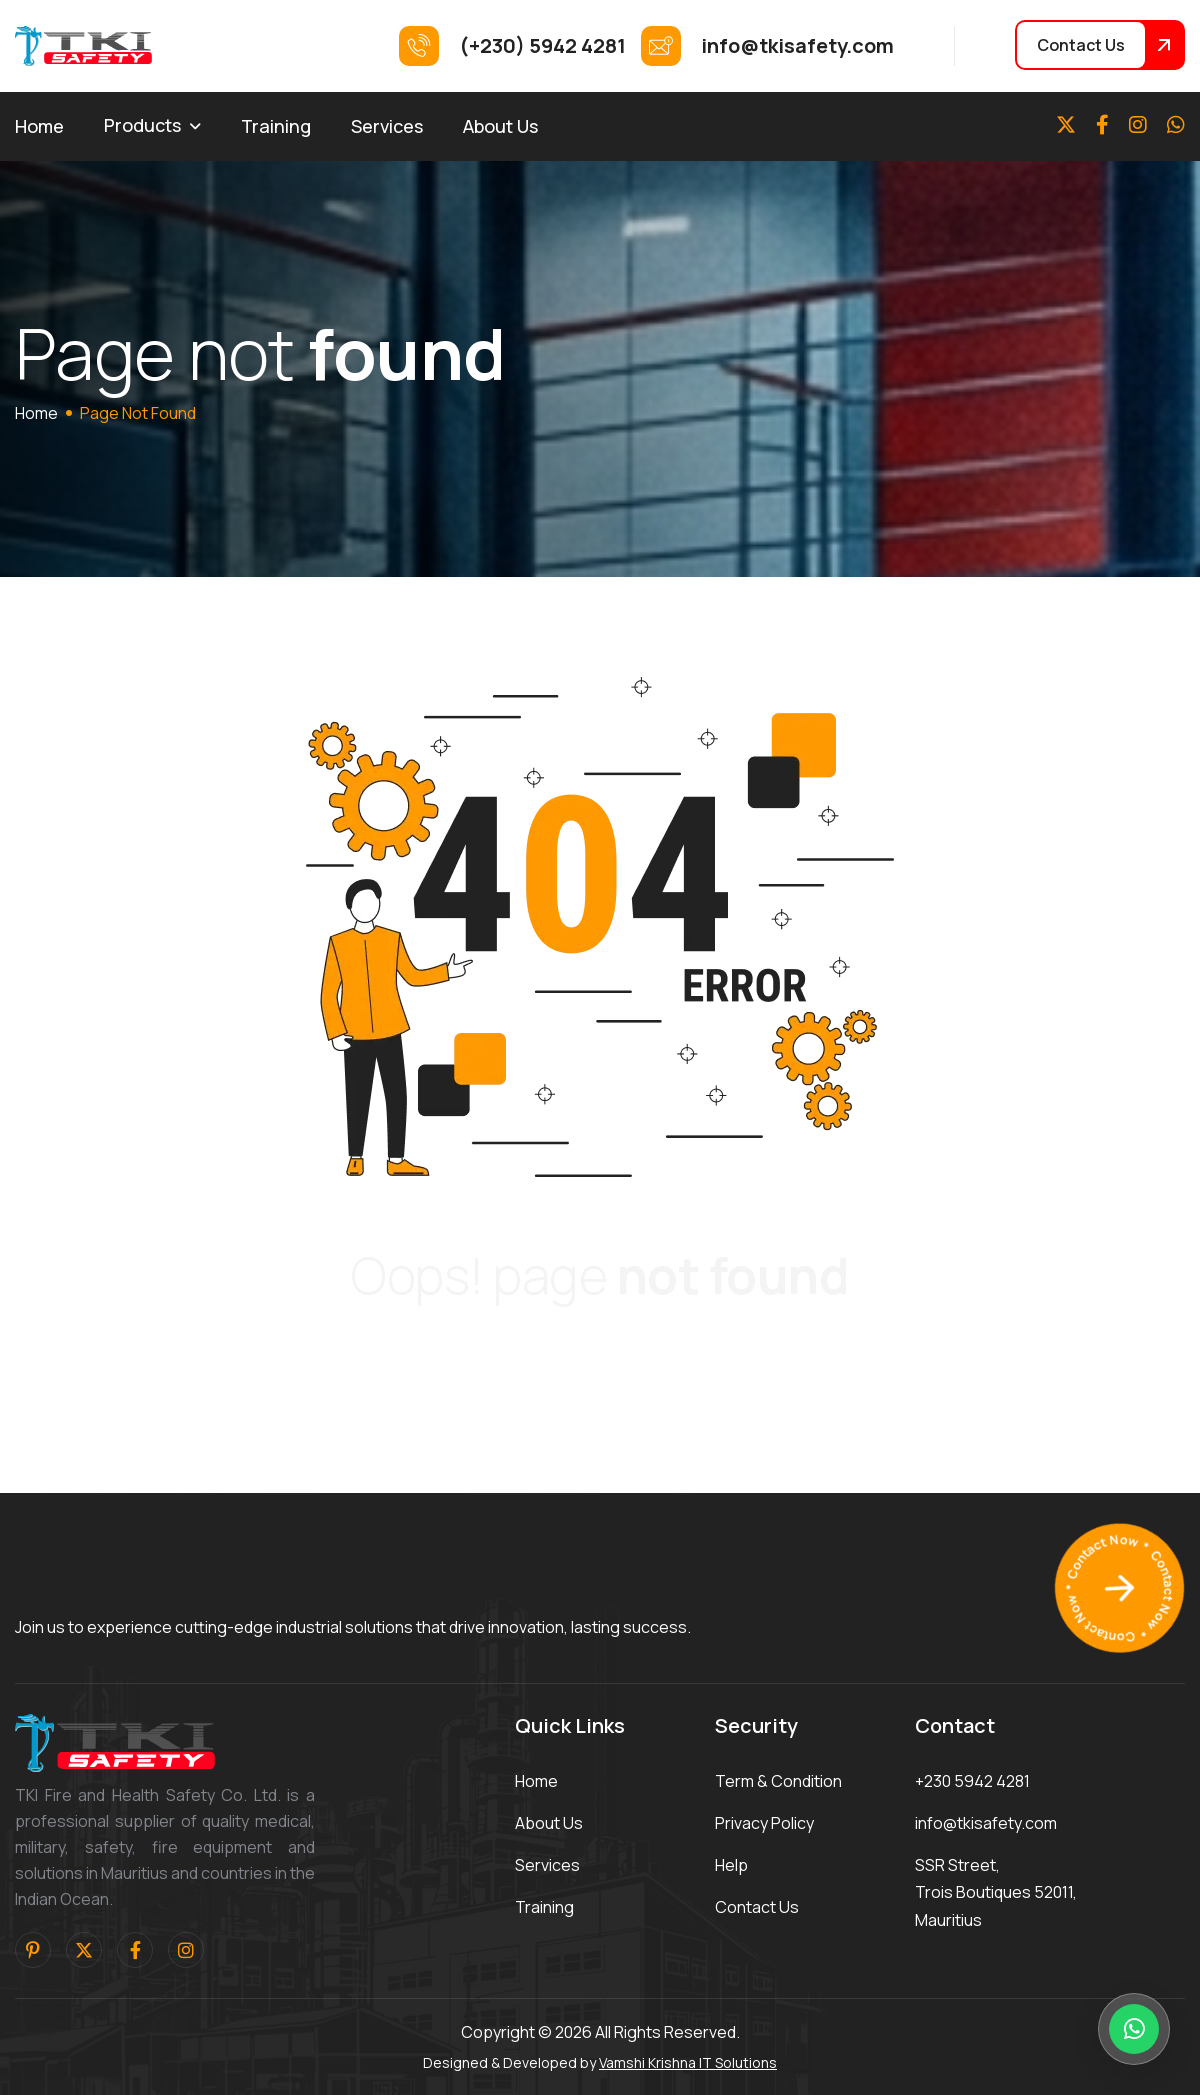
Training (276, 126)
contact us (757, 1907)
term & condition (778, 1781)
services (547, 1865)
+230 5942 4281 (972, 1781)
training (544, 1907)
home (36, 413)
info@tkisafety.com (986, 1823)
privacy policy (764, 1823)
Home (39, 126)
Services (387, 126)
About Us (500, 126)
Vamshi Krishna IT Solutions (688, 2062)
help (731, 1865)
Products (142, 125)
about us (549, 1823)
